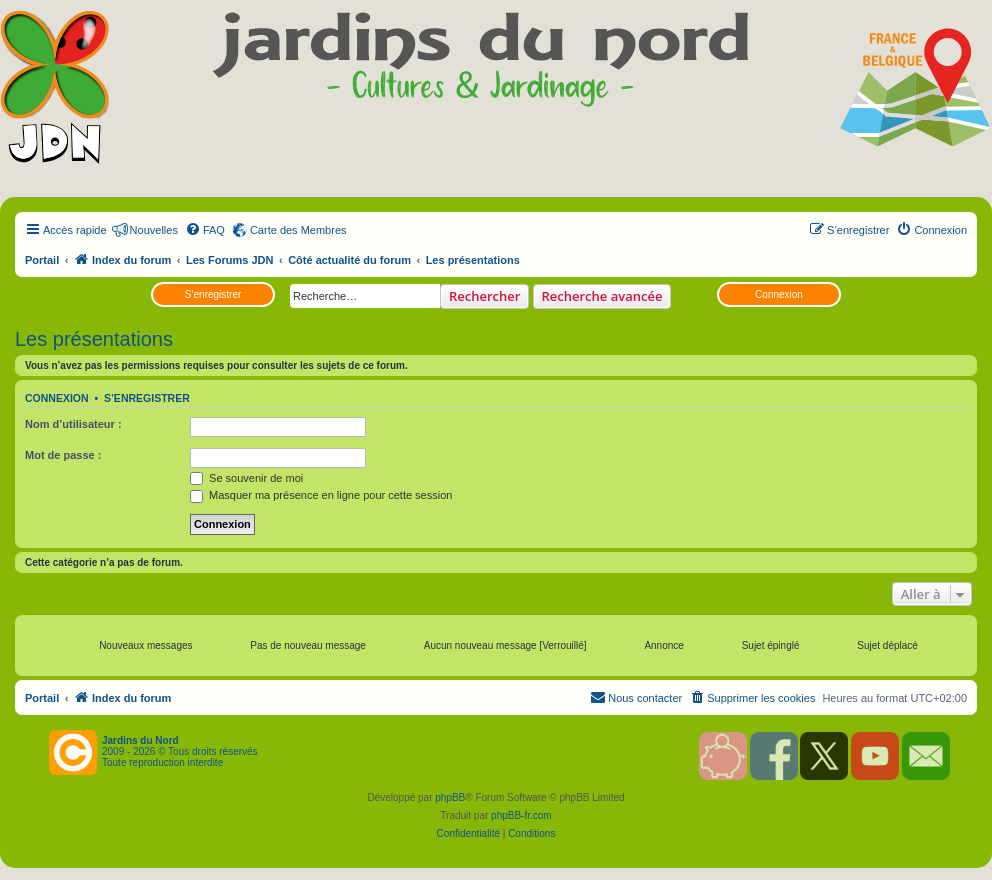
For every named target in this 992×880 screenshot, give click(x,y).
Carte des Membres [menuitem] (298, 230)
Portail (42, 260)
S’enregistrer (213, 294)
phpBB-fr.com (521, 815)
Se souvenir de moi (246, 478)
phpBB (450, 797)
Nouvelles (154, 230)
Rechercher (484, 296)
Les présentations (94, 339)
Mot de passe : (63, 455)
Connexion (779, 294)
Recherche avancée (602, 296)
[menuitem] (205, 230)
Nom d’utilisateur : (73, 424)
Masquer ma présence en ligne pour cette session (321, 495)
